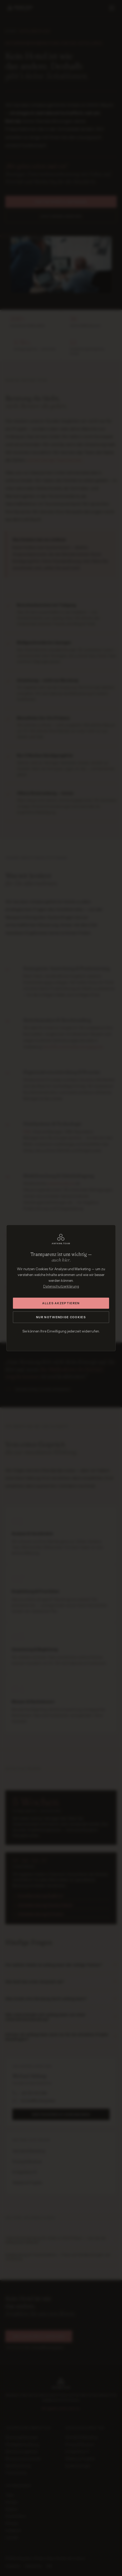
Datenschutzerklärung (61, 1286)
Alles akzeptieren (61, 1303)
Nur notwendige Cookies (61, 1317)
